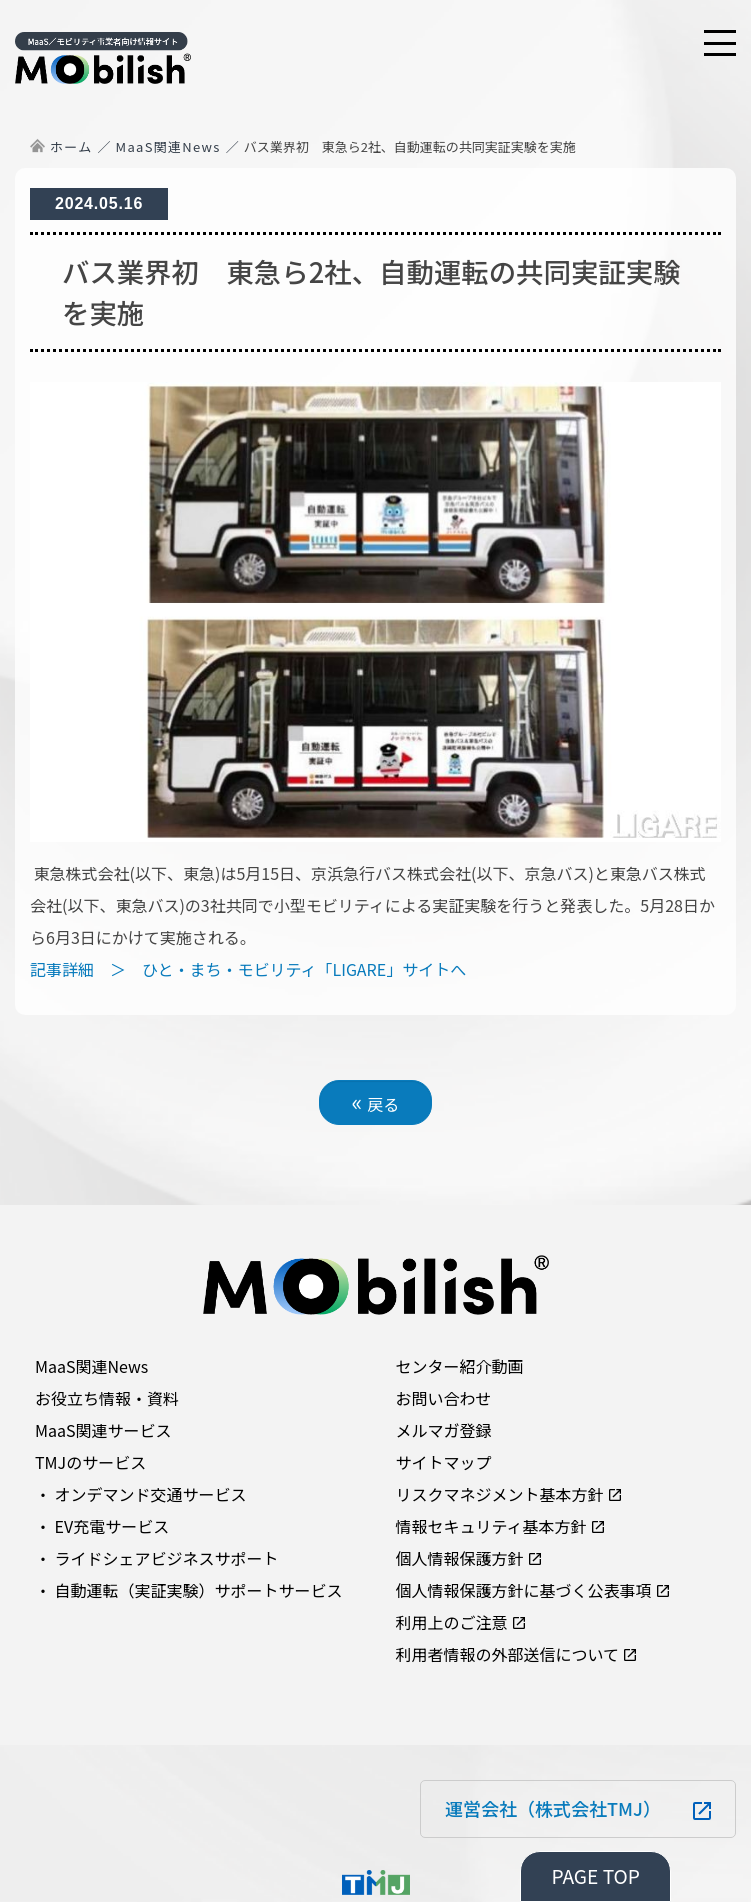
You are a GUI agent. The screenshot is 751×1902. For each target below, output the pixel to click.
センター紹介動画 (460, 1366)
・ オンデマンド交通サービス (141, 1494)
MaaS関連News (168, 146)
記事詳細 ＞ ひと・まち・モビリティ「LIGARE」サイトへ (248, 969)
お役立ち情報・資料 (107, 1398)
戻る (376, 1101)
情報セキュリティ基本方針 (491, 1526)
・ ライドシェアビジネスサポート (157, 1558)
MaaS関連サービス (103, 1430)
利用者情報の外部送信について (508, 1654)
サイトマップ (444, 1462)
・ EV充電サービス (102, 1526)
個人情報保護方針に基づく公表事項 (524, 1590)
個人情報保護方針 (460, 1558)
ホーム (71, 146)
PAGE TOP (595, 1876)
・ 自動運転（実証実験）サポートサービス (189, 1590)
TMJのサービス (90, 1462)
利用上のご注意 (452, 1622)
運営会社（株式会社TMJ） (553, 1808)
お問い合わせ (444, 1398)
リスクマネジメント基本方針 (500, 1494)
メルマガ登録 (444, 1430)
